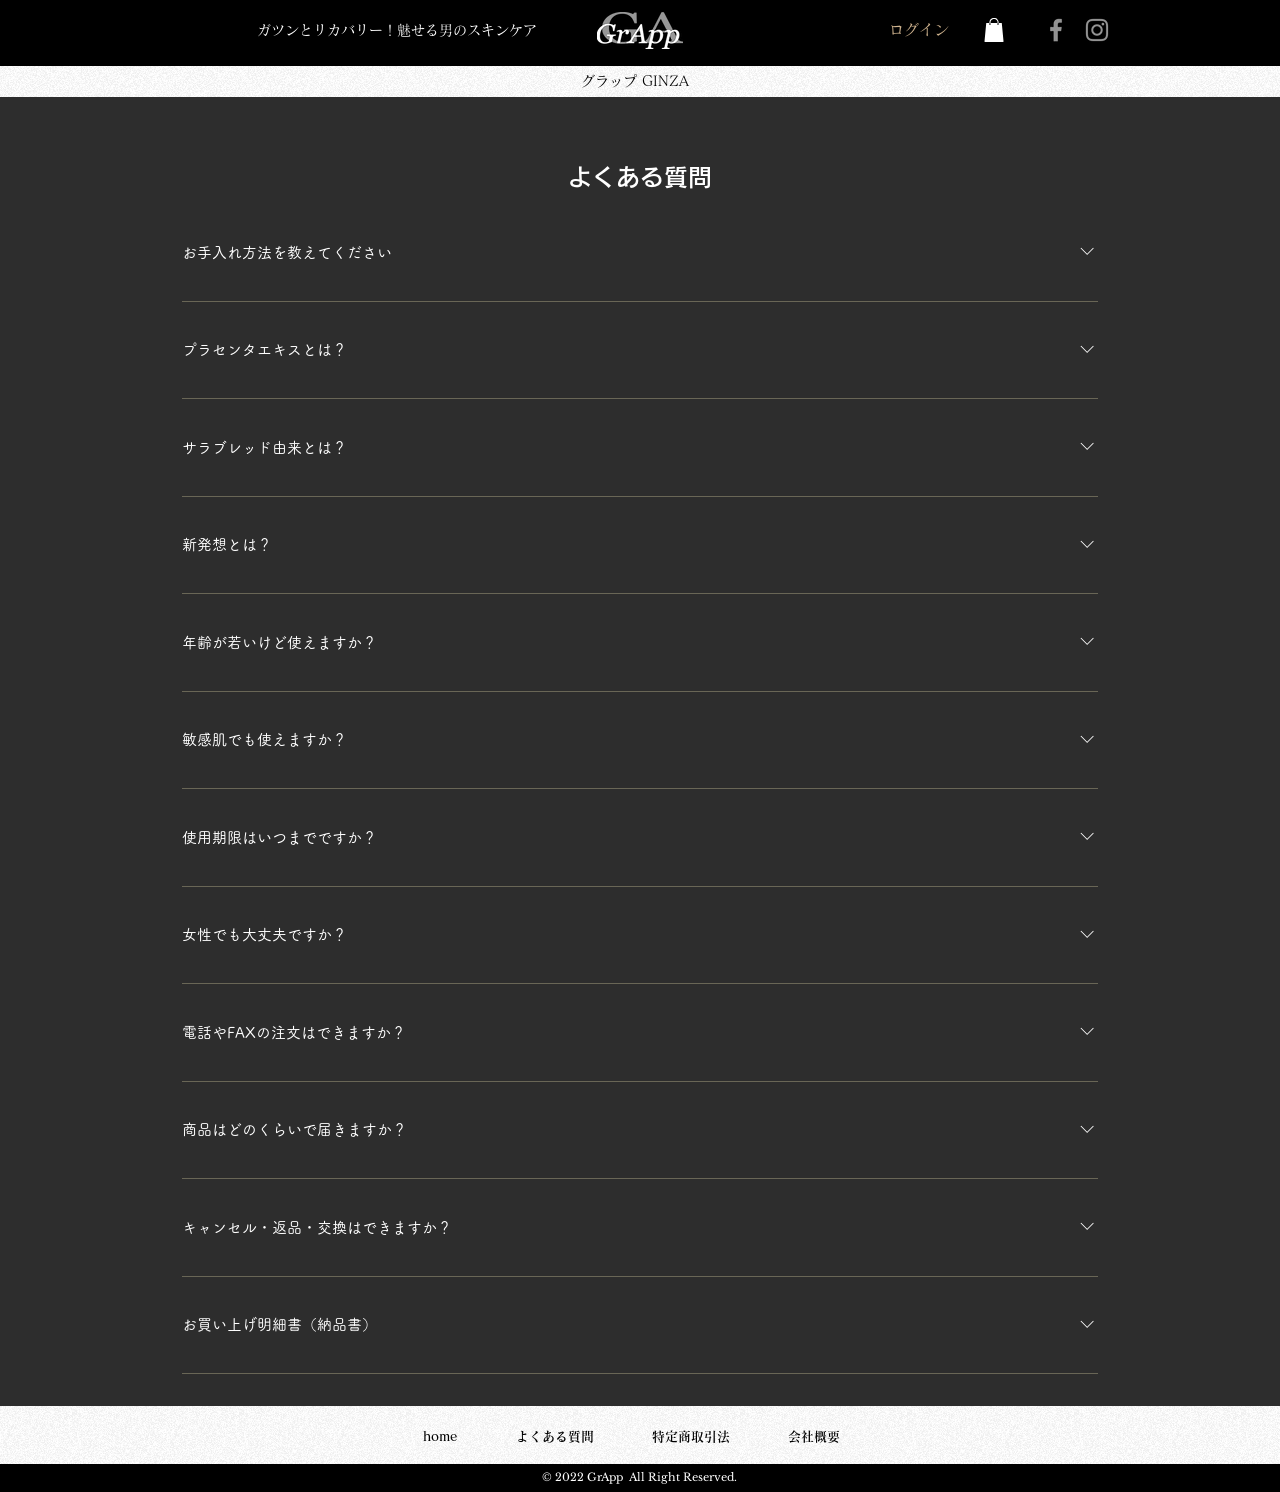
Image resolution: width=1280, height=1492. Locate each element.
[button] (994, 30)
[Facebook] (1056, 30)
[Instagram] (1097, 30)
